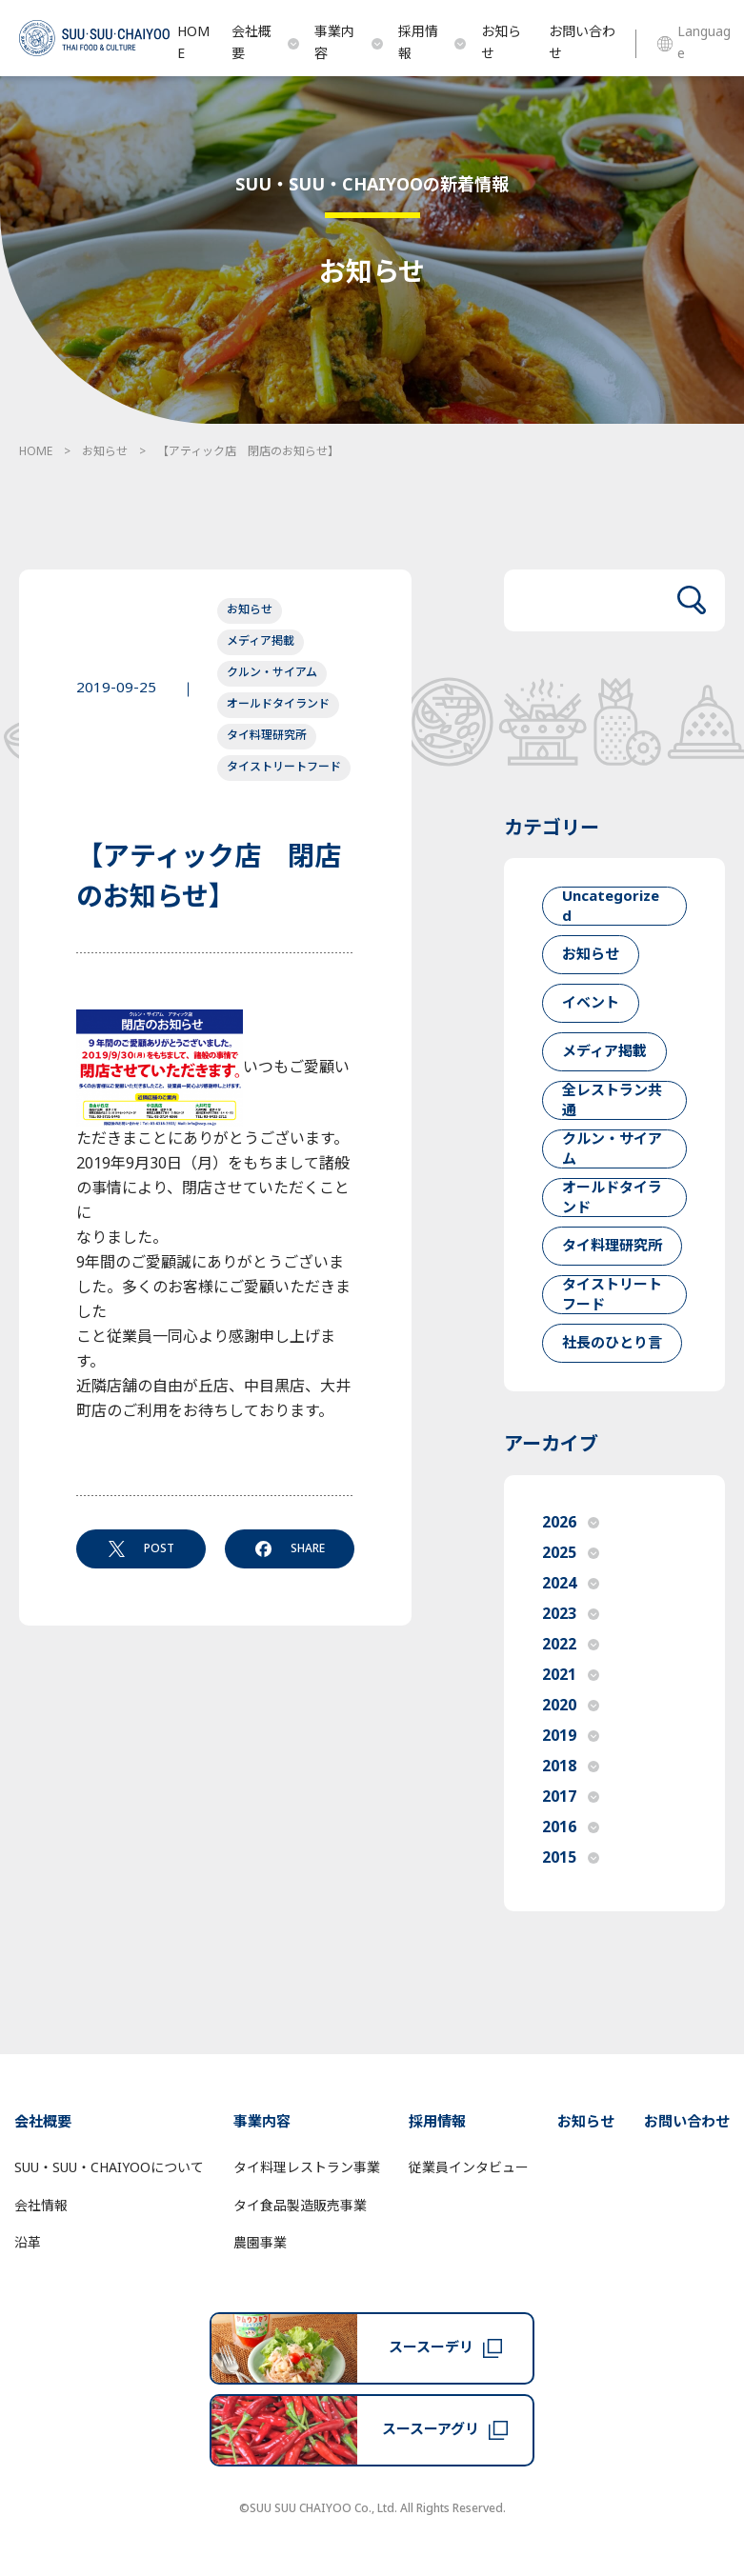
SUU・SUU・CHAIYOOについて (109, 2168)
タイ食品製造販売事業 (300, 2206)
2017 (570, 1797)
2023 (570, 1614)
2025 (570, 1553)
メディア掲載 (260, 640)
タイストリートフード (284, 766)
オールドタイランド (278, 703)
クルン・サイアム (272, 672)
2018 (570, 1766)
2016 (570, 1827)
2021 (570, 1675)
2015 (570, 1858)
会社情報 (41, 2206)
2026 (570, 1522)
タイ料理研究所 (267, 735)
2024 (570, 1583)
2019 (570, 1736)
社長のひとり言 (612, 1343)
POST (141, 1548)
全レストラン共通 (612, 1100)
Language (694, 43)
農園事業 (260, 2243)
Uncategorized (610, 906)
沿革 (27, 2243)
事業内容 (348, 43)
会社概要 (265, 43)
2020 (570, 1705)
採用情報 (432, 43)
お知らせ (501, 43)
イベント (590, 1003)
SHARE (290, 1548)
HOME (193, 43)
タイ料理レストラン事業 (306, 2168)
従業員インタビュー (469, 2168)
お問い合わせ (582, 43)
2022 (570, 1644)
